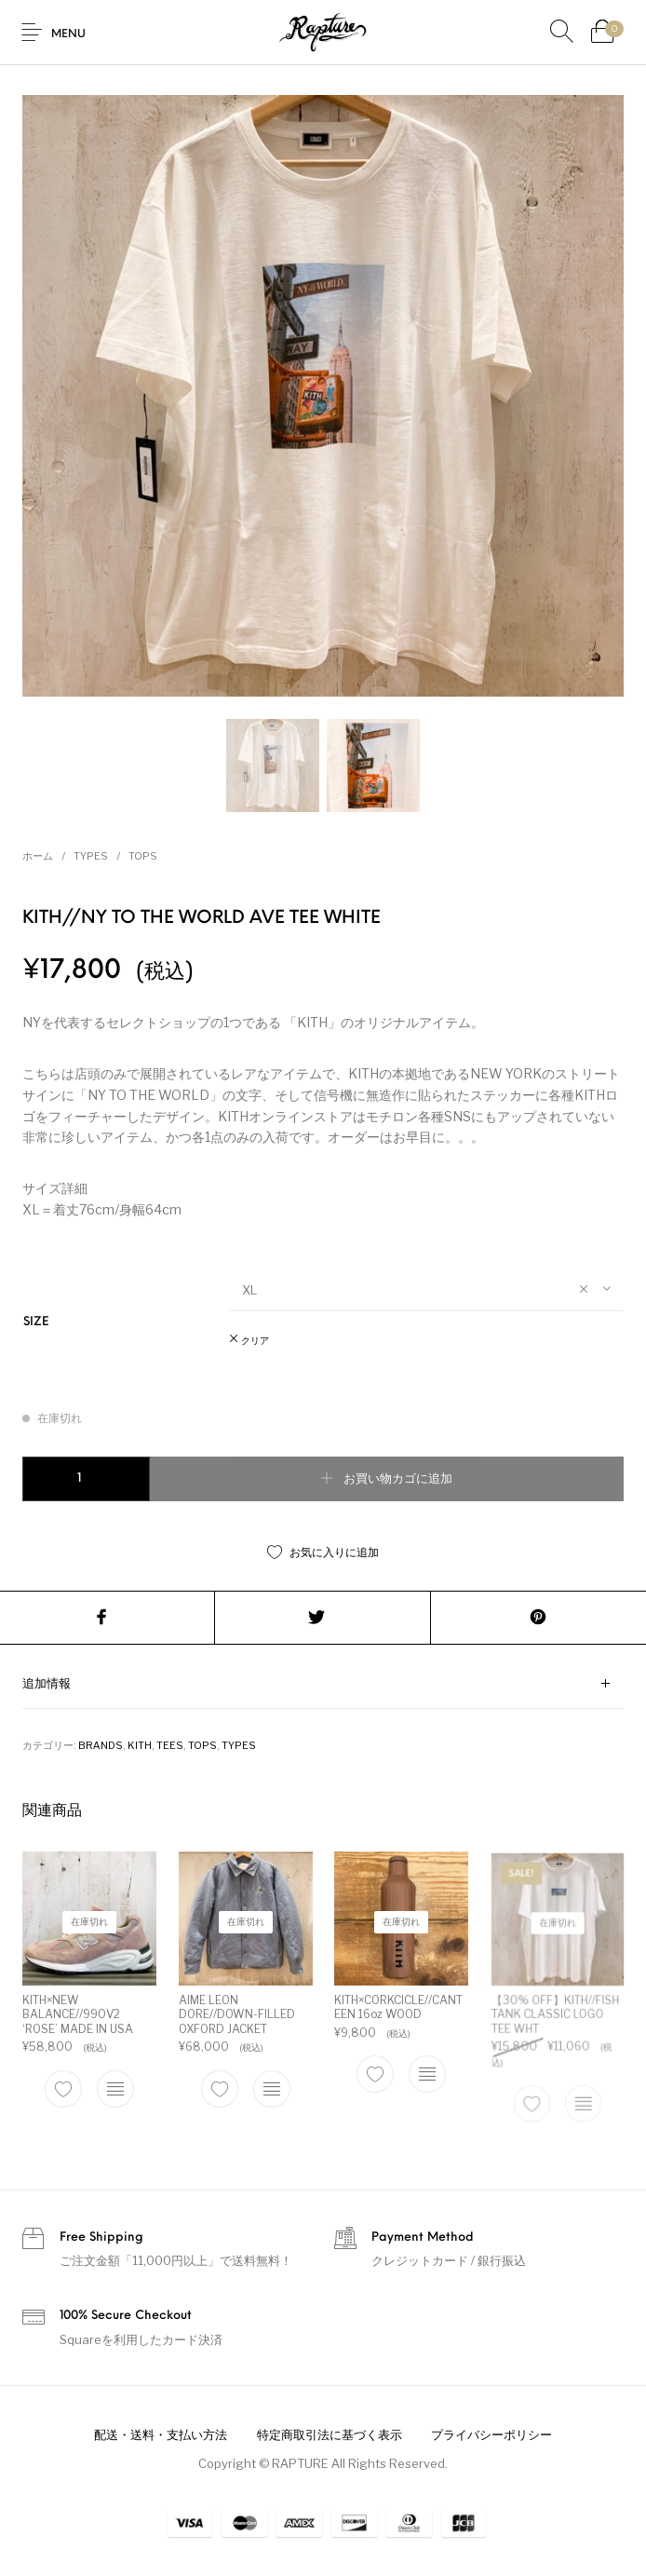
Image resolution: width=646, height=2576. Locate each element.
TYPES (91, 855)
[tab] (323, 1684)
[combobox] (426, 1289)
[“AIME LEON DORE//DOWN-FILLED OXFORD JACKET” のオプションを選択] (270, 2088)
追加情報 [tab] (46, 1684)
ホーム (37, 855)
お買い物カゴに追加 (397, 1479)
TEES (169, 1745)
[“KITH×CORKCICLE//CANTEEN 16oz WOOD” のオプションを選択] (425, 2070)
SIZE (35, 1322)
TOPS (142, 855)
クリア (255, 1341)
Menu (68, 34)
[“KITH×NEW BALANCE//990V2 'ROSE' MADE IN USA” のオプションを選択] (115, 2089)
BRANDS (100, 1745)
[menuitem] (161, 2435)
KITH (140, 1745)
